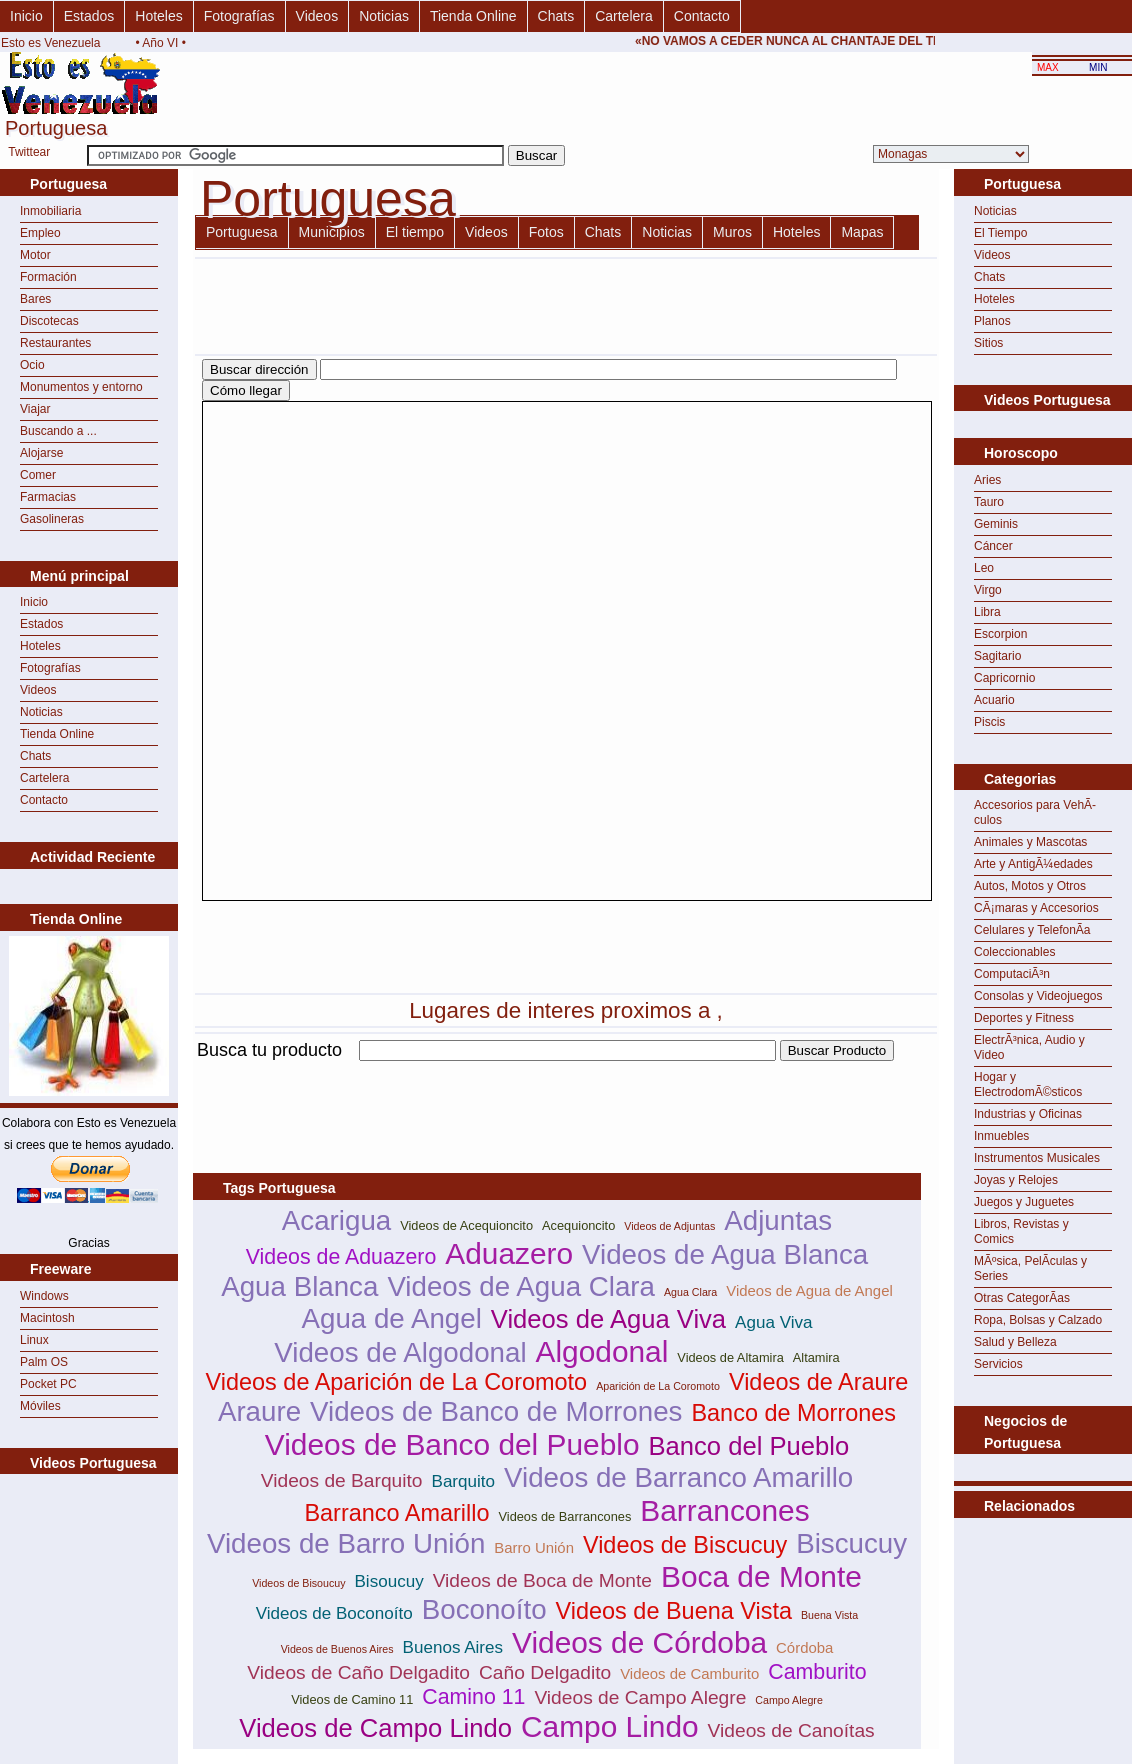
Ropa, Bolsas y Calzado (1038, 1320)
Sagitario (997, 656)
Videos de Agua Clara (521, 1286)
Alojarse (41, 453)
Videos (317, 16)
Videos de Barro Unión (346, 1543)
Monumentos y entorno (81, 387)
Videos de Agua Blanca (725, 1254)
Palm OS (44, 1362)
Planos (992, 321)
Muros (732, 232)
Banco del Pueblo (748, 1446)
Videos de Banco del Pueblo (452, 1444)
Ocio (32, 365)
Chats (556, 16)
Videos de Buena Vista (674, 1611)
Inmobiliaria (50, 211)
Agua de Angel (392, 1318)
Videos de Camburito (689, 1673)
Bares (35, 299)
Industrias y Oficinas (1028, 1114)
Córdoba (804, 1647)
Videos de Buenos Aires (337, 1649)
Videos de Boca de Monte (542, 1580)
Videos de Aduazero (341, 1257)
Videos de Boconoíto (334, 1613)
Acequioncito (578, 1225)
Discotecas (49, 321)
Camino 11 (473, 1697)
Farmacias (48, 497)
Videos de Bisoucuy (298, 1583)
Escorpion (1000, 634)
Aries (987, 480)
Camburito (817, 1672)
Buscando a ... (58, 431)
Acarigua (336, 1220)
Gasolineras (52, 519)
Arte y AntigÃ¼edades (1033, 864)
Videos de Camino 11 (352, 1699)
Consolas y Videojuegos (1038, 996)
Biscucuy (851, 1543)
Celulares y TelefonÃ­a (1032, 930)
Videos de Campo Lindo (375, 1728)
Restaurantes (55, 343)
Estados (89, 16)
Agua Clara (690, 1292)
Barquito (464, 1481)
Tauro (989, 502)
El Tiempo (1000, 233)
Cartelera (624, 16)
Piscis (989, 722)
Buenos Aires (453, 1647)
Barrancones (724, 1510)
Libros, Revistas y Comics (1021, 1231)
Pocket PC (48, 1384)
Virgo (988, 590)
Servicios (998, 1364)
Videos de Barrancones (564, 1516)
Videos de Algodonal (400, 1352)
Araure (259, 1411)
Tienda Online (473, 16)
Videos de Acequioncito (466, 1225)
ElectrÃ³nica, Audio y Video (1029, 1047)
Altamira (816, 1357)
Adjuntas (778, 1220)
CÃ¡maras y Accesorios (1036, 908)
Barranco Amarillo (396, 1513)
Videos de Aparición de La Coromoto (397, 1382)
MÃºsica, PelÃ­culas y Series (1030, 1268)
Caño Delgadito (545, 1672)
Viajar (35, 409)
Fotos (546, 232)
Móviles (40, 1406)
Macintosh (47, 1318)
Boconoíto (484, 1609)
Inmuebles (1001, 1136)
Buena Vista (829, 1615)
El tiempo (415, 232)
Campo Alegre (789, 1700)
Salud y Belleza (1015, 1342)
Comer (38, 475)
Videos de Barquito (342, 1480)
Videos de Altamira (730, 1357)
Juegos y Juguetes (1024, 1202)
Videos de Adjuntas (669, 1226)
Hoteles (158, 16)
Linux (34, 1340)
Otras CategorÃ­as (1022, 1298)
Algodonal (602, 1351)
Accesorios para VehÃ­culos (1035, 812)
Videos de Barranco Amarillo (678, 1477)
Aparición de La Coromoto (658, 1386)
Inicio (26, 16)
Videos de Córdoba (639, 1642)
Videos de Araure (819, 1382)
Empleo (40, 233)
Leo (984, 568)
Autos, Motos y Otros (1030, 886)
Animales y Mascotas (1030, 842)
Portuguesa (242, 232)
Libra (987, 612)
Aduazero (509, 1253)
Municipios (332, 232)
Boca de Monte (761, 1576)
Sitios (988, 343)
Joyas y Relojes (1016, 1180)
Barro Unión (534, 1547)
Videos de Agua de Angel (809, 1290)
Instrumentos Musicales (1037, 1158)
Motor (35, 255)
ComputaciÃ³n (1012, 974)
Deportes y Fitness (1024, 1018)
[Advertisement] (557, 1072)
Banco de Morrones (793, 1413)
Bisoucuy (389, 1581)
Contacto (702, 16)
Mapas (862, 232)
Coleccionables (1014, 952)
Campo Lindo (610, 1726)
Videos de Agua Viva (608, 1319)
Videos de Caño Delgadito (358, 1672)
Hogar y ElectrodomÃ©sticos (1028, 1084)
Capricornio (1004, 678)
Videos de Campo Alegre (640, 1697)
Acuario (994, 700)
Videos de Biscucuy (685, 1545)
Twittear (29, 152)
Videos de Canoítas (791, 1730)
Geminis (996, 524)
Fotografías (239, 16)
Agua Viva (773, 1322)
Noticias (384, 16)
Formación (48, 277)
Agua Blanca (299, 1286)
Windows (44, 1296)
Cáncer (993, 546)
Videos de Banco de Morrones (496, 1411)
